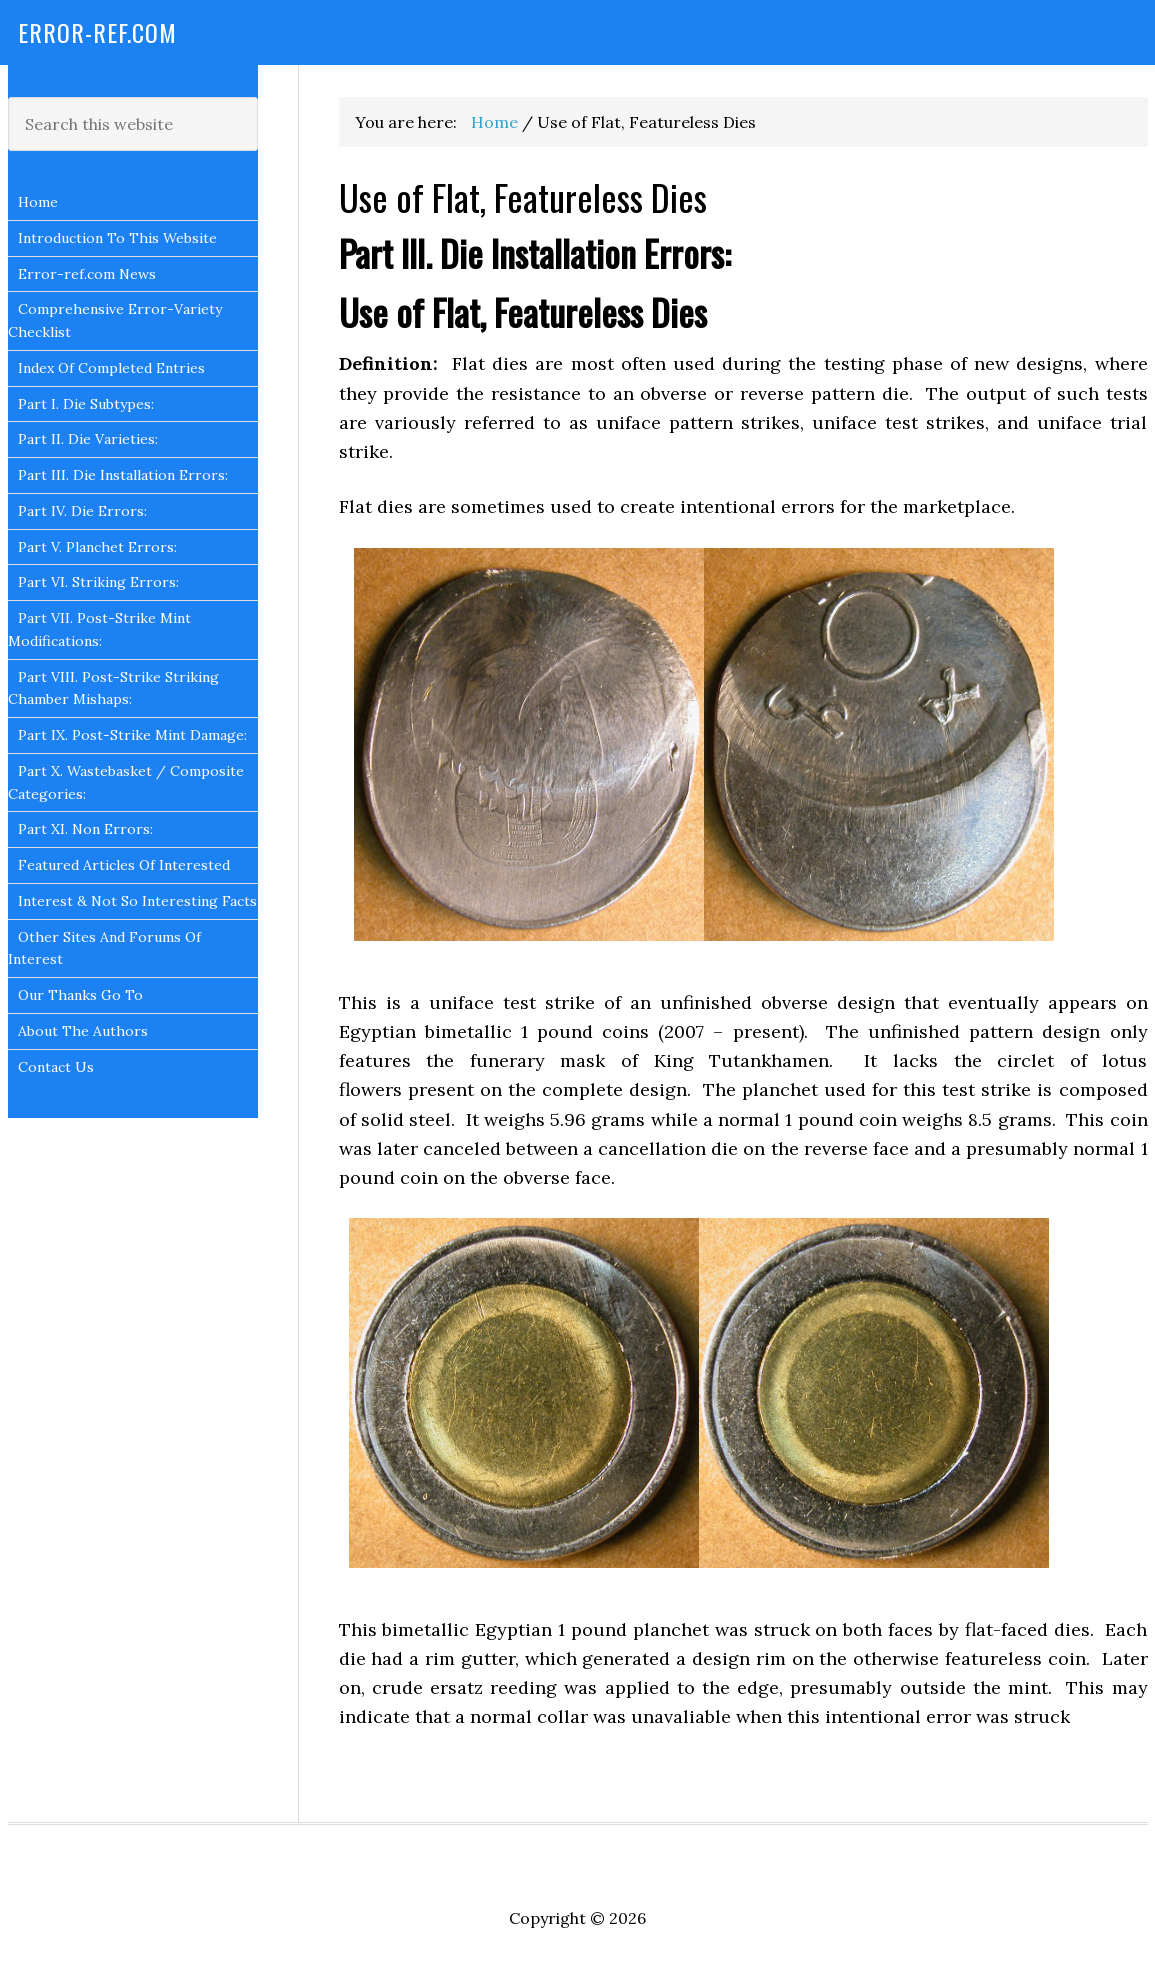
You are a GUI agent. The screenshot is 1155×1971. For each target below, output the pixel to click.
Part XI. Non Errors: (85, 829)
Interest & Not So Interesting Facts (137, 901)
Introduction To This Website (117, 238)
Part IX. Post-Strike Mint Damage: (132, 735)
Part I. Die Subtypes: (86, 404)
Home (38, 202)
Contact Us (56, 1067)
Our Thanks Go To (80, 995)
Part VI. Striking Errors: (98, 582)
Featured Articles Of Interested (124, 865)
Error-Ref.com (97, 32)
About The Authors (83, 1031)
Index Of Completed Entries (111, 368)
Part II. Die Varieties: (88, 439)
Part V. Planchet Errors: (97, 547)
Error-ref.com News (87, 274)
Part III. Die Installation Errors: (123, 475)
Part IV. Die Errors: (82, 511)
